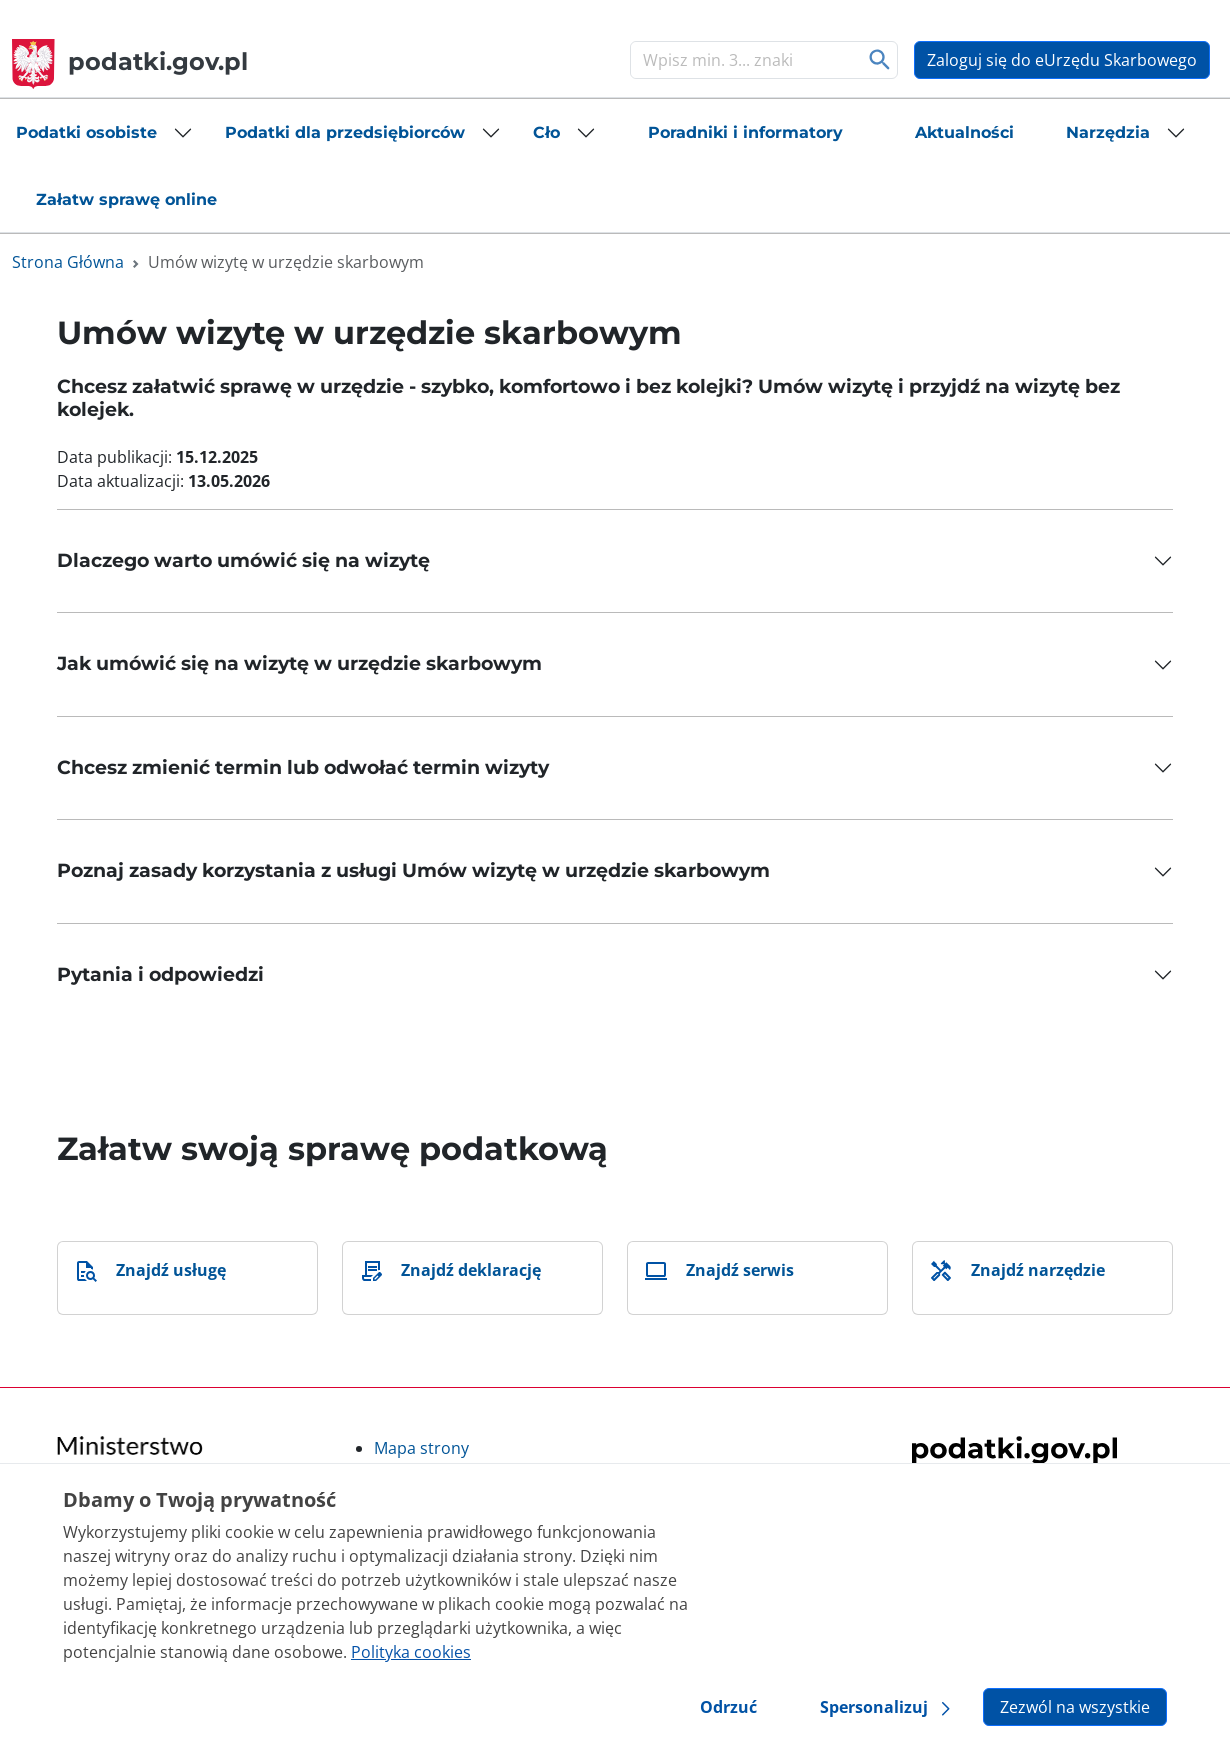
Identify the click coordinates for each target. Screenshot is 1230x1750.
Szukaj (880, 60)
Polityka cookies (411, 1652)
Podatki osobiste (86, 132)
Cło (546, 132)
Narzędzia (1108, 132)
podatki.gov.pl (130, 61)
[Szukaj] (743, 60)
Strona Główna (68, 262)
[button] (104, 133)
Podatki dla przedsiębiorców (345, 132)
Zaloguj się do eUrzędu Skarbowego (1062, 60)
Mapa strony (421, 1448)
